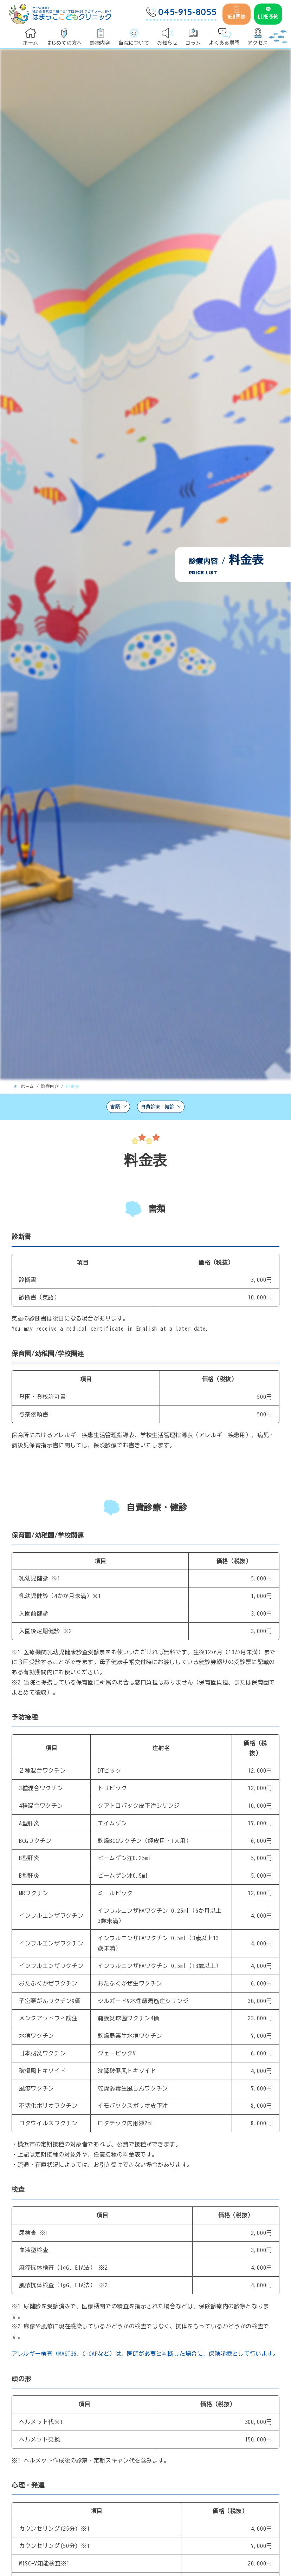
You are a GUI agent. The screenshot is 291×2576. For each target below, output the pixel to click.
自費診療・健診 (162, 1107)
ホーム (27, 1086)
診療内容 (50, 1086)
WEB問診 (236, 12)
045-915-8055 (181, 12)
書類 (108, 1107)
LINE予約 (268, 12)
